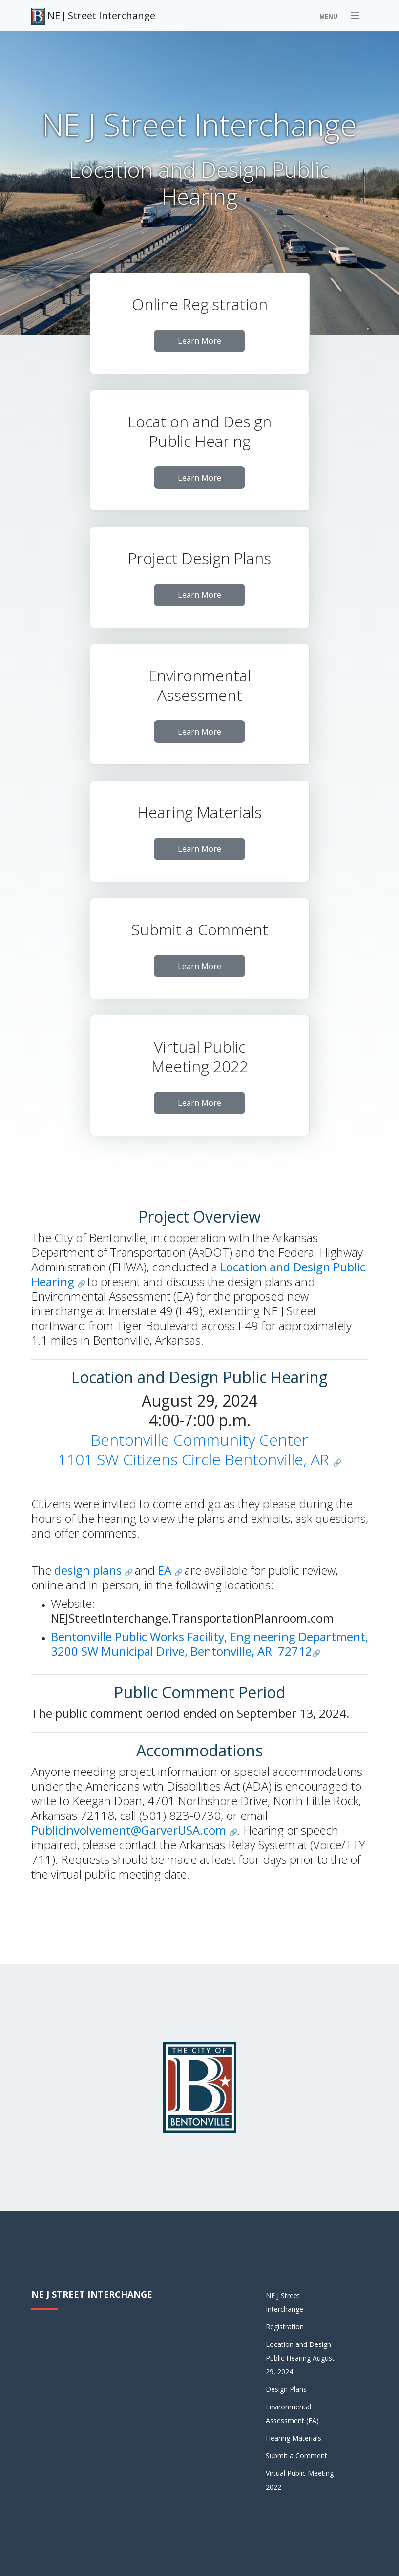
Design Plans (286, 2389)
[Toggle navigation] (341, 15)
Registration (285, 2326)
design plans (89, 1570)
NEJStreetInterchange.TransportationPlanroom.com (192, 1618)
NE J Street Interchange (93, 16)
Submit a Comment (296, 2455)
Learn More (199, 341)
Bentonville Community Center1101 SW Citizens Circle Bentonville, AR (193, 1449)
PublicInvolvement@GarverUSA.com (130, 1830)
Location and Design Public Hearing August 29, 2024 (300, 2358)
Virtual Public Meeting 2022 (300, 2480)
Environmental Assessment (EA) (292, 2413)
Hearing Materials (293, 2438)
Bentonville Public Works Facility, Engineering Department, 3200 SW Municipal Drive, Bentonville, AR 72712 (209, 1643)
